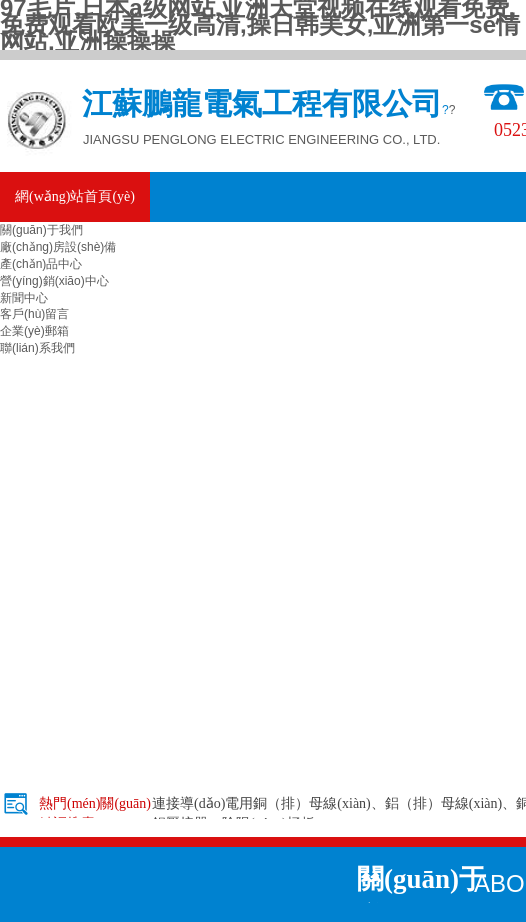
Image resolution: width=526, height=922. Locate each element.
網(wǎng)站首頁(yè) (75, 196)
